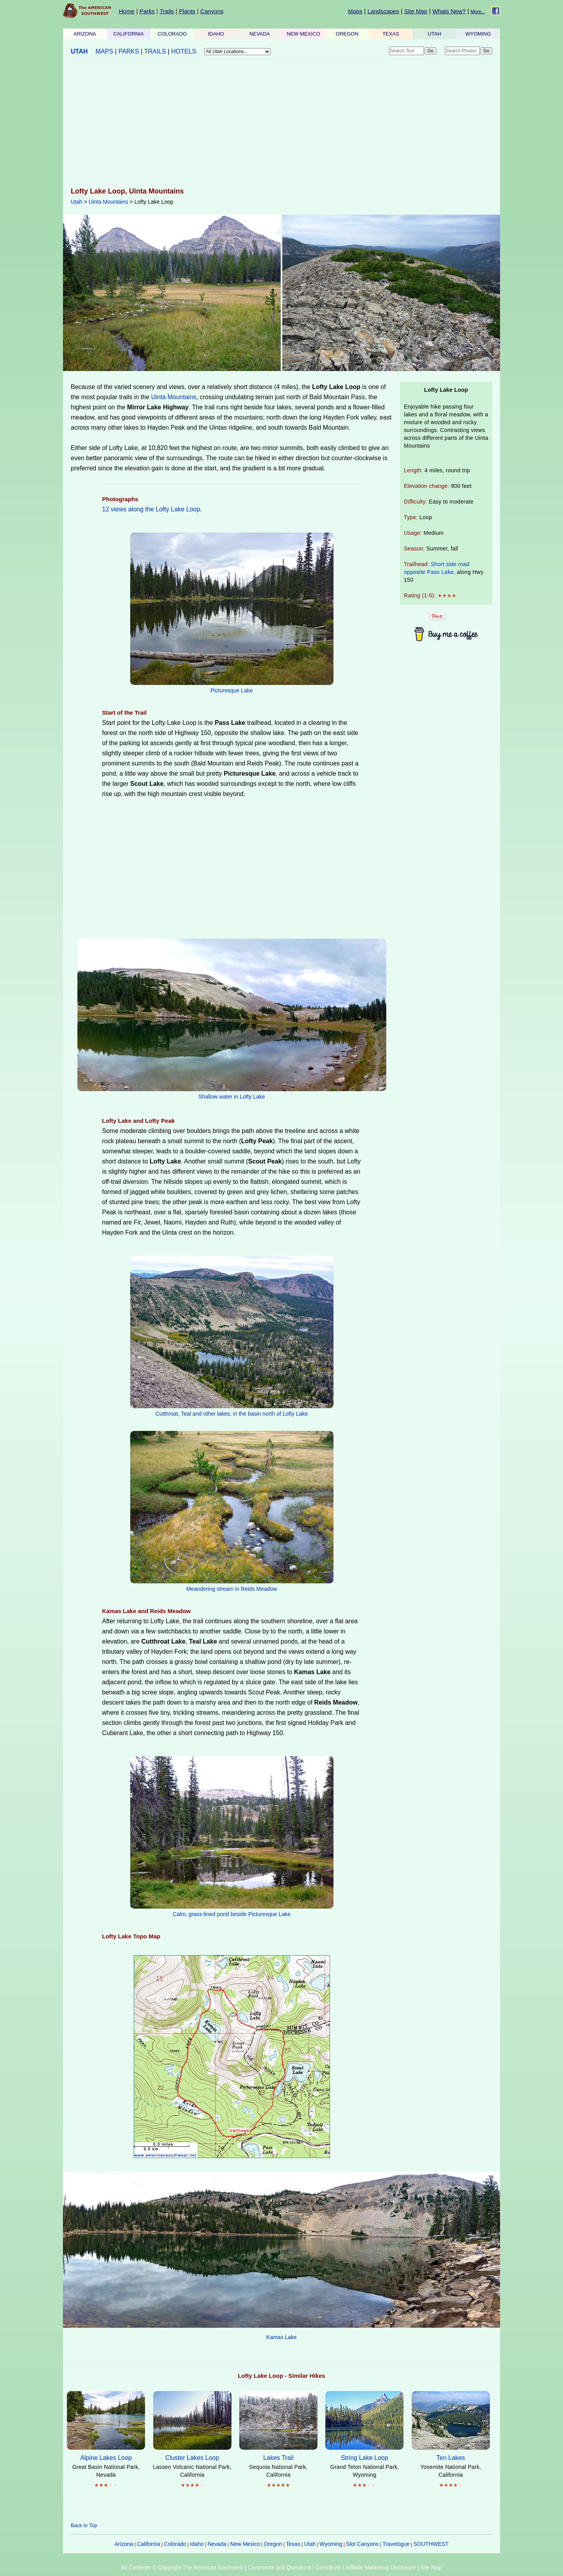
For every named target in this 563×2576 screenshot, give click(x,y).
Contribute (328, 2567)
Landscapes (383, 11)
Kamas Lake (281, 2337)
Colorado (175, 2544)
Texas (293, 2544)
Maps (355, 11)
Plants (187, 11)
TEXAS (390, 34)
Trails (167, 11)
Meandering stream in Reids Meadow (231, 1589)
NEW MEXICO (303, 34)
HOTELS (183, 51)
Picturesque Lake (231, 690)
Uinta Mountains (108, 202)
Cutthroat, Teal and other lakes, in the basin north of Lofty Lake (232, 1414)
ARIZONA (85, 34)
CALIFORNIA (128, 34)
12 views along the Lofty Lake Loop (151, 509)
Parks (147, 11)
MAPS (104, 51)
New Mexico (245, 2544)
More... (478, 11)
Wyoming (330, 2544)
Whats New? (449, 11)
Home (126, 11)
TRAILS (155, 51)
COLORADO (172, 34)
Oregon (273, 2544)
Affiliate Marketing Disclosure (380, 2567)
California (148, 2544)
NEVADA (259, 34)
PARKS (128, 51)
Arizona (124, 2544)
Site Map (415, 11)
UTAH (434, 34)
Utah (76, 202)
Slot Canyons (362, 2544)
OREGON (347, 34)
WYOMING (478, 34)
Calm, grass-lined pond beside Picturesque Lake (231, 1914)
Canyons (211, 11)
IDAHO (216, 34)
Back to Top (84, 2525)
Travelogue (396, 2544)
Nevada (217, 2544)
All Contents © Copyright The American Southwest (182, 2567)
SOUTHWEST (431, 2544)
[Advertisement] (281, 123)
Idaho (197, 2544)
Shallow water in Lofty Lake (231, 1097)
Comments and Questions (279, 2567)
